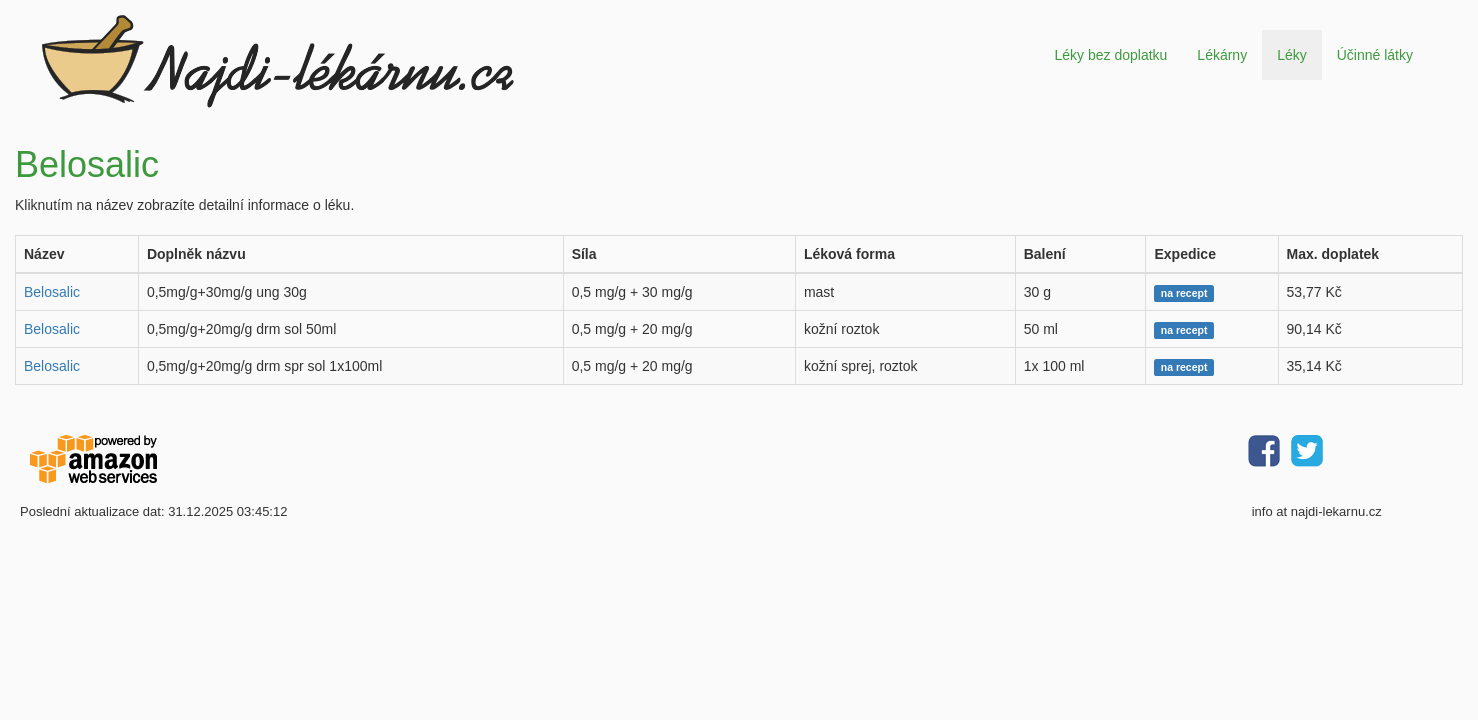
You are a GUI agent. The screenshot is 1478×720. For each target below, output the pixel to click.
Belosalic (52, 292)
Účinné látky (1375, 55)
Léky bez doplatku (1110, 55)
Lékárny (1222, 55)
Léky (1292, 55)
